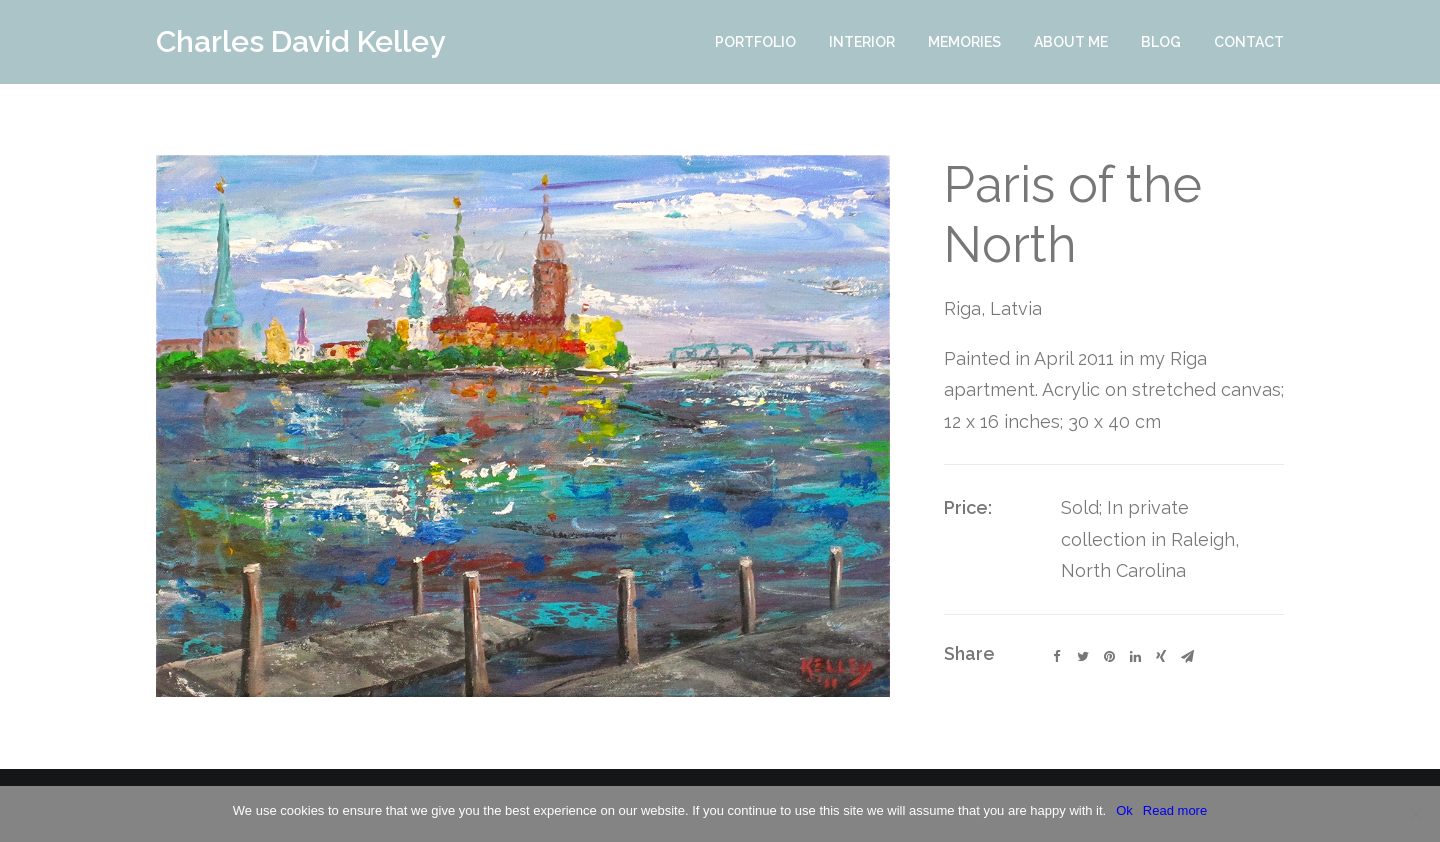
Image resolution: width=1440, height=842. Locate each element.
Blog (1161, 42)
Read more (1175, 810)
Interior (862, 42)
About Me (1071, 42)
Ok (1124, 810)
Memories (964, 42)
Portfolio (755, 42)
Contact (1249, 42)
